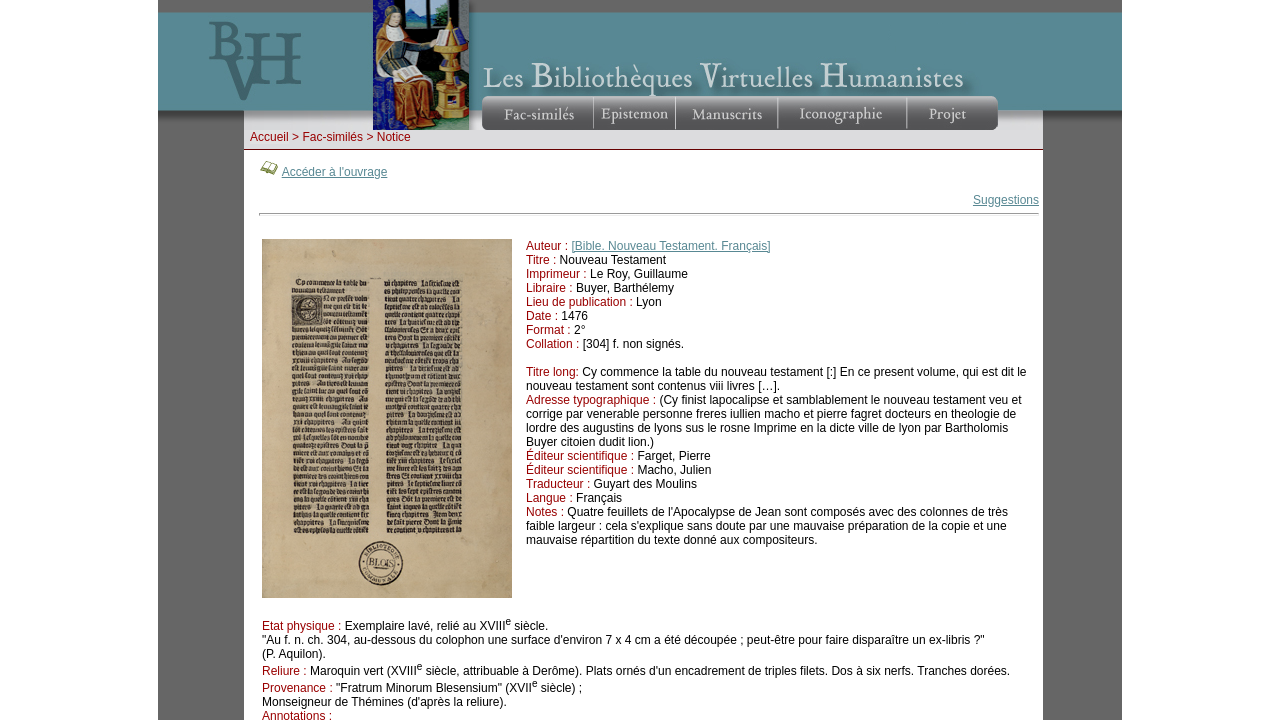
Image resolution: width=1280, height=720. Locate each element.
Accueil (269, 137)
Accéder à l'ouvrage (335, 172)
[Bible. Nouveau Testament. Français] (670, 246)
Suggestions (1006, 200)
